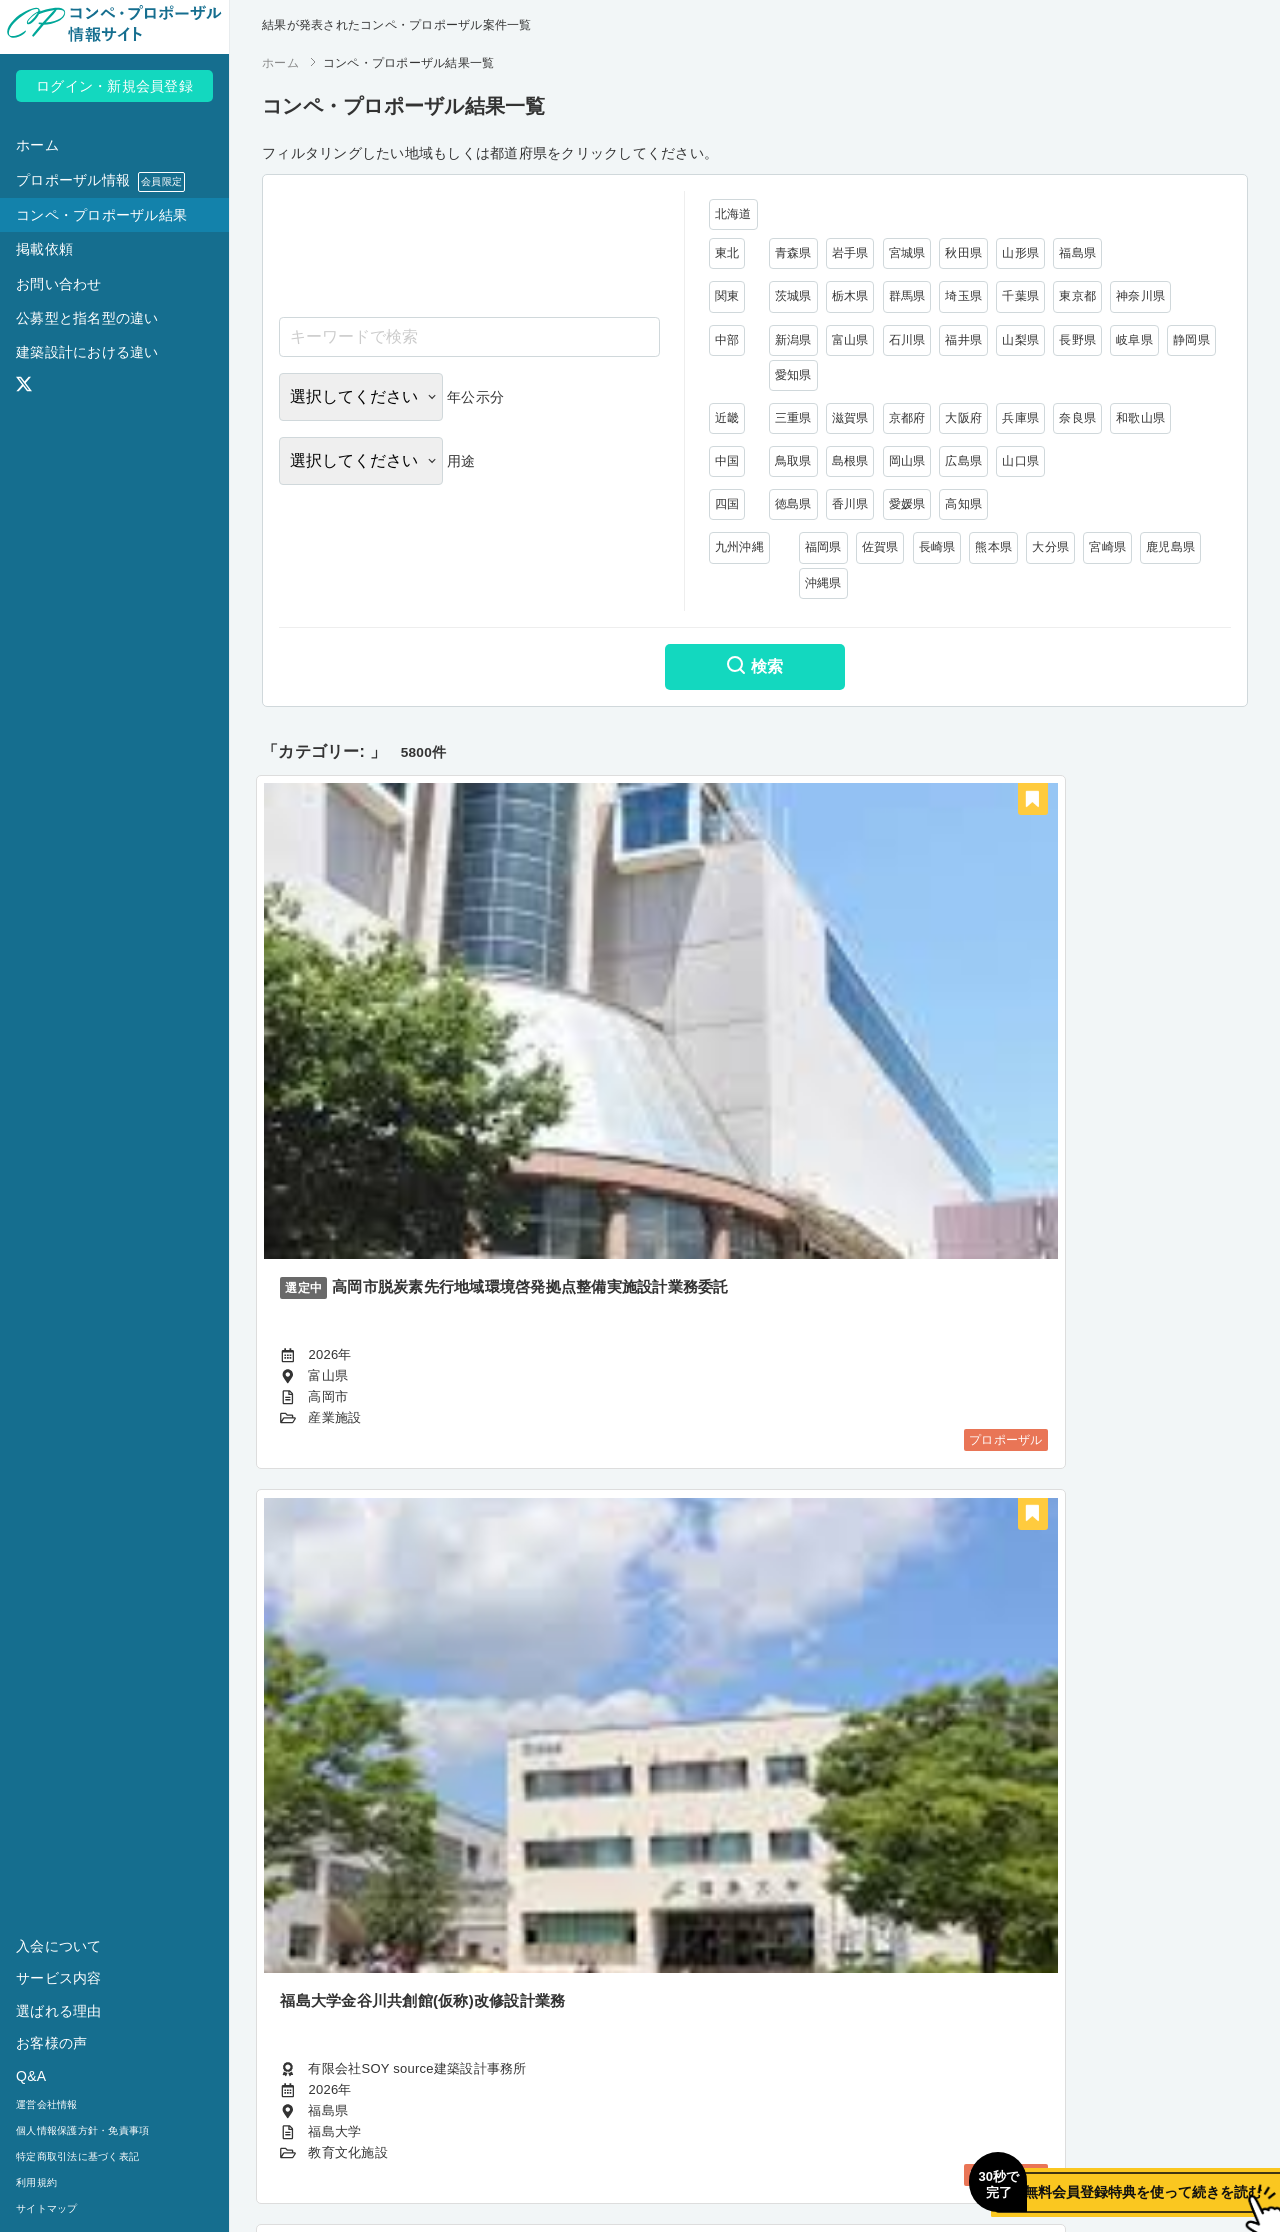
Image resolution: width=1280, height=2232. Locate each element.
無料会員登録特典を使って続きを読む (1035, 2168)
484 (870, 2063)
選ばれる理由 (59, 2011)
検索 (754, 668)
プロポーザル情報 (100, 182)
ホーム (37, 145)
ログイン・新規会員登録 (114, 86)
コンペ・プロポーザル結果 (101, 215)
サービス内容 (59, 1978)
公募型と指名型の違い (87, 318)
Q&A (31, 2076)
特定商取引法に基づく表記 (77, 2156)
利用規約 (36, 2182)
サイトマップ (47, 2208)
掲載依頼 (44, 249)
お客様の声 (51, 2043)
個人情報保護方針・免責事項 (82, 2130)
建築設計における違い (87, 352)
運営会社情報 (47, 2104)
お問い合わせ (59, 284)
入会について (59, 1946)
